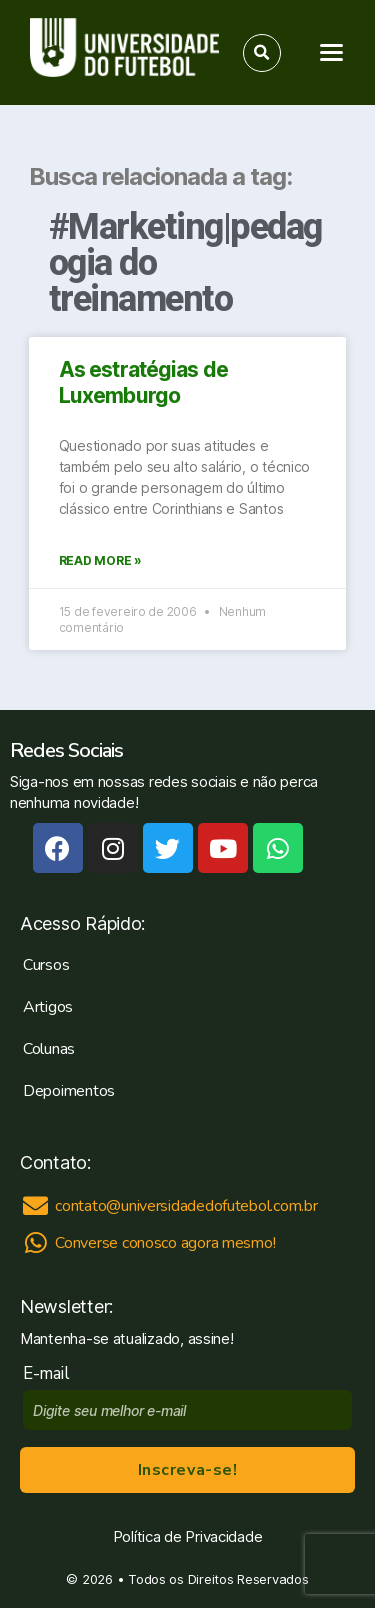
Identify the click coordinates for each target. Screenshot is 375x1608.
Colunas (49, 1049)
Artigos (48, 1007)
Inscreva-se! (187, 1470)
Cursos (46, 965)
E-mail (50, 1373)
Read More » (100, 560)
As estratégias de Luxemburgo (143, 382)
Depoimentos (69, 1091)
